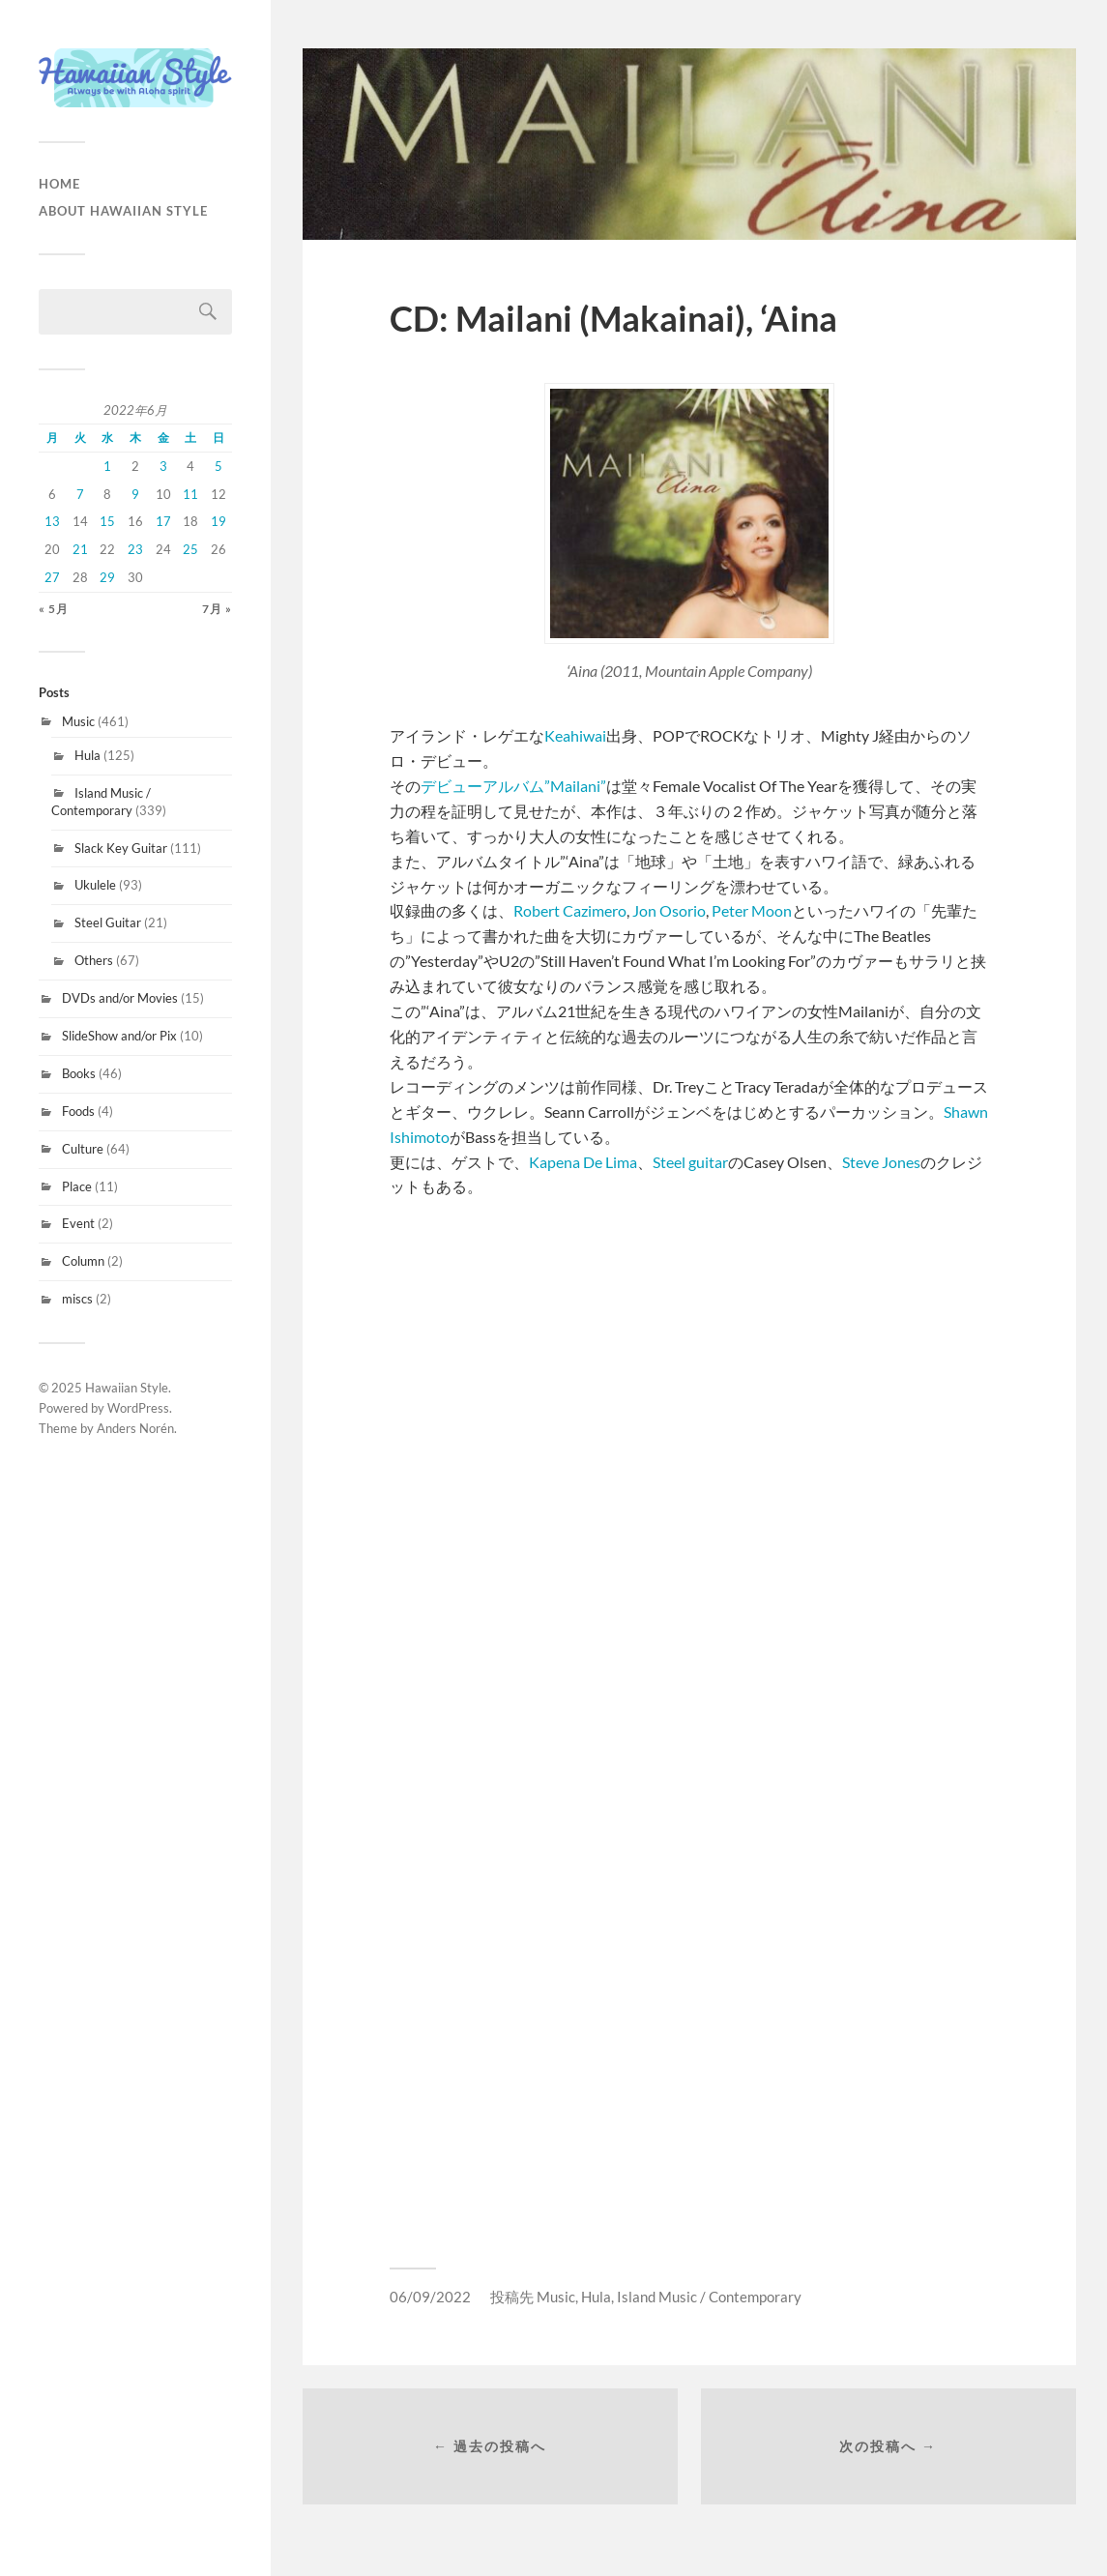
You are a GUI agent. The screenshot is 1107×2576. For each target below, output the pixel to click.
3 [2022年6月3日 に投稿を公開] (163, 466)
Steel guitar (690, 1162)
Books (79, 1073)
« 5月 (54, 608)
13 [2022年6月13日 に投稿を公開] (52, 521)
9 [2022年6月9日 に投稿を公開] (135, 494)
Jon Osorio (667, 910)
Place (77, 1186)
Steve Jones (881, 1162)
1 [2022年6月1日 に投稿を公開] (107, 466)
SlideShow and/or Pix (119, 1035)
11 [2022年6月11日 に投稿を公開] (190, 494)
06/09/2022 (430, 2296)
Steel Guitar (107, 922)
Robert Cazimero (569, 910)
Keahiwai (575, 735)
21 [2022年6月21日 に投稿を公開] (80, 549)
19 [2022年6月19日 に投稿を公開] (218, 521)
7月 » (217, 608)
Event (78, 1223)
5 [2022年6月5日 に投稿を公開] (218, 466)
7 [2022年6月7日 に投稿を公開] (80, 494)
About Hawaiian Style (123, 211)
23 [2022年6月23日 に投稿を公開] (135, 549)
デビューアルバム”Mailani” (513, 785)
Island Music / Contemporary (101, 801)
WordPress (138, 1408)
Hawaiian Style (126, 1387)
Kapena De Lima (583, 1162)
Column (83, 1261)
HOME (59, 183)
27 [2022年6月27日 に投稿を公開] (52, 577)
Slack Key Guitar (120, 848)
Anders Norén (135, 1428)
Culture (82, 1148)
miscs (77, 1298)
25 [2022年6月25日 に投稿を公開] (190, 549)
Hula (87, 755)
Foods (78, 1111)
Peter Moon (752, 910)
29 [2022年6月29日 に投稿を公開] (107, 577)
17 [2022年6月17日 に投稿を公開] (163, 521)
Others (93, 960)
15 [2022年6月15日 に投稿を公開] (107, 521)
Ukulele (95, 885)
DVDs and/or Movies (120, 998)
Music (78, 721)
